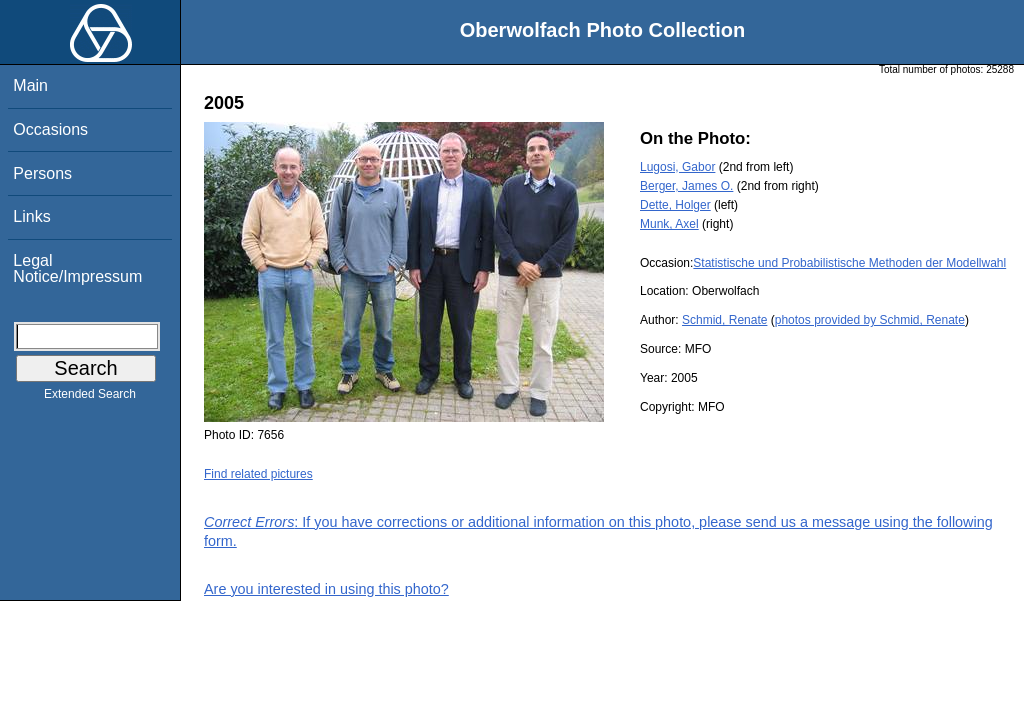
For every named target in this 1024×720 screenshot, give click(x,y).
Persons (42, 173)
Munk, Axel (669, 224)
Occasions (50, 129)
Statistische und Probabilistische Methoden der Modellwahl (849, 263)
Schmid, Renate (724, 320)
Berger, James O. (686, 186)
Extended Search (90, 398)
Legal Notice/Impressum (77, 268)
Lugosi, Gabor (677, 167)
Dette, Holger (675, 205)
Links (31, 216)
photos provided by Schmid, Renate (870, 320)
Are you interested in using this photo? (326, 589)
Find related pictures (258, 474)
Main (30, 85)
